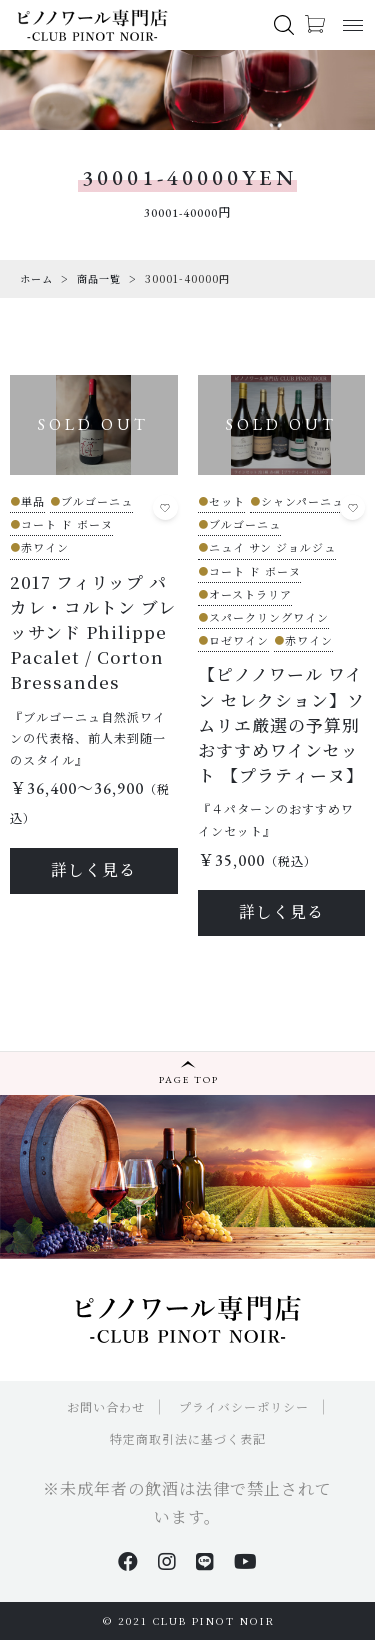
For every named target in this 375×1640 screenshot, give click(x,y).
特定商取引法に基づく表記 (188, 1438)
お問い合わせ (106, 1406)
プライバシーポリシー (244, 1406)
